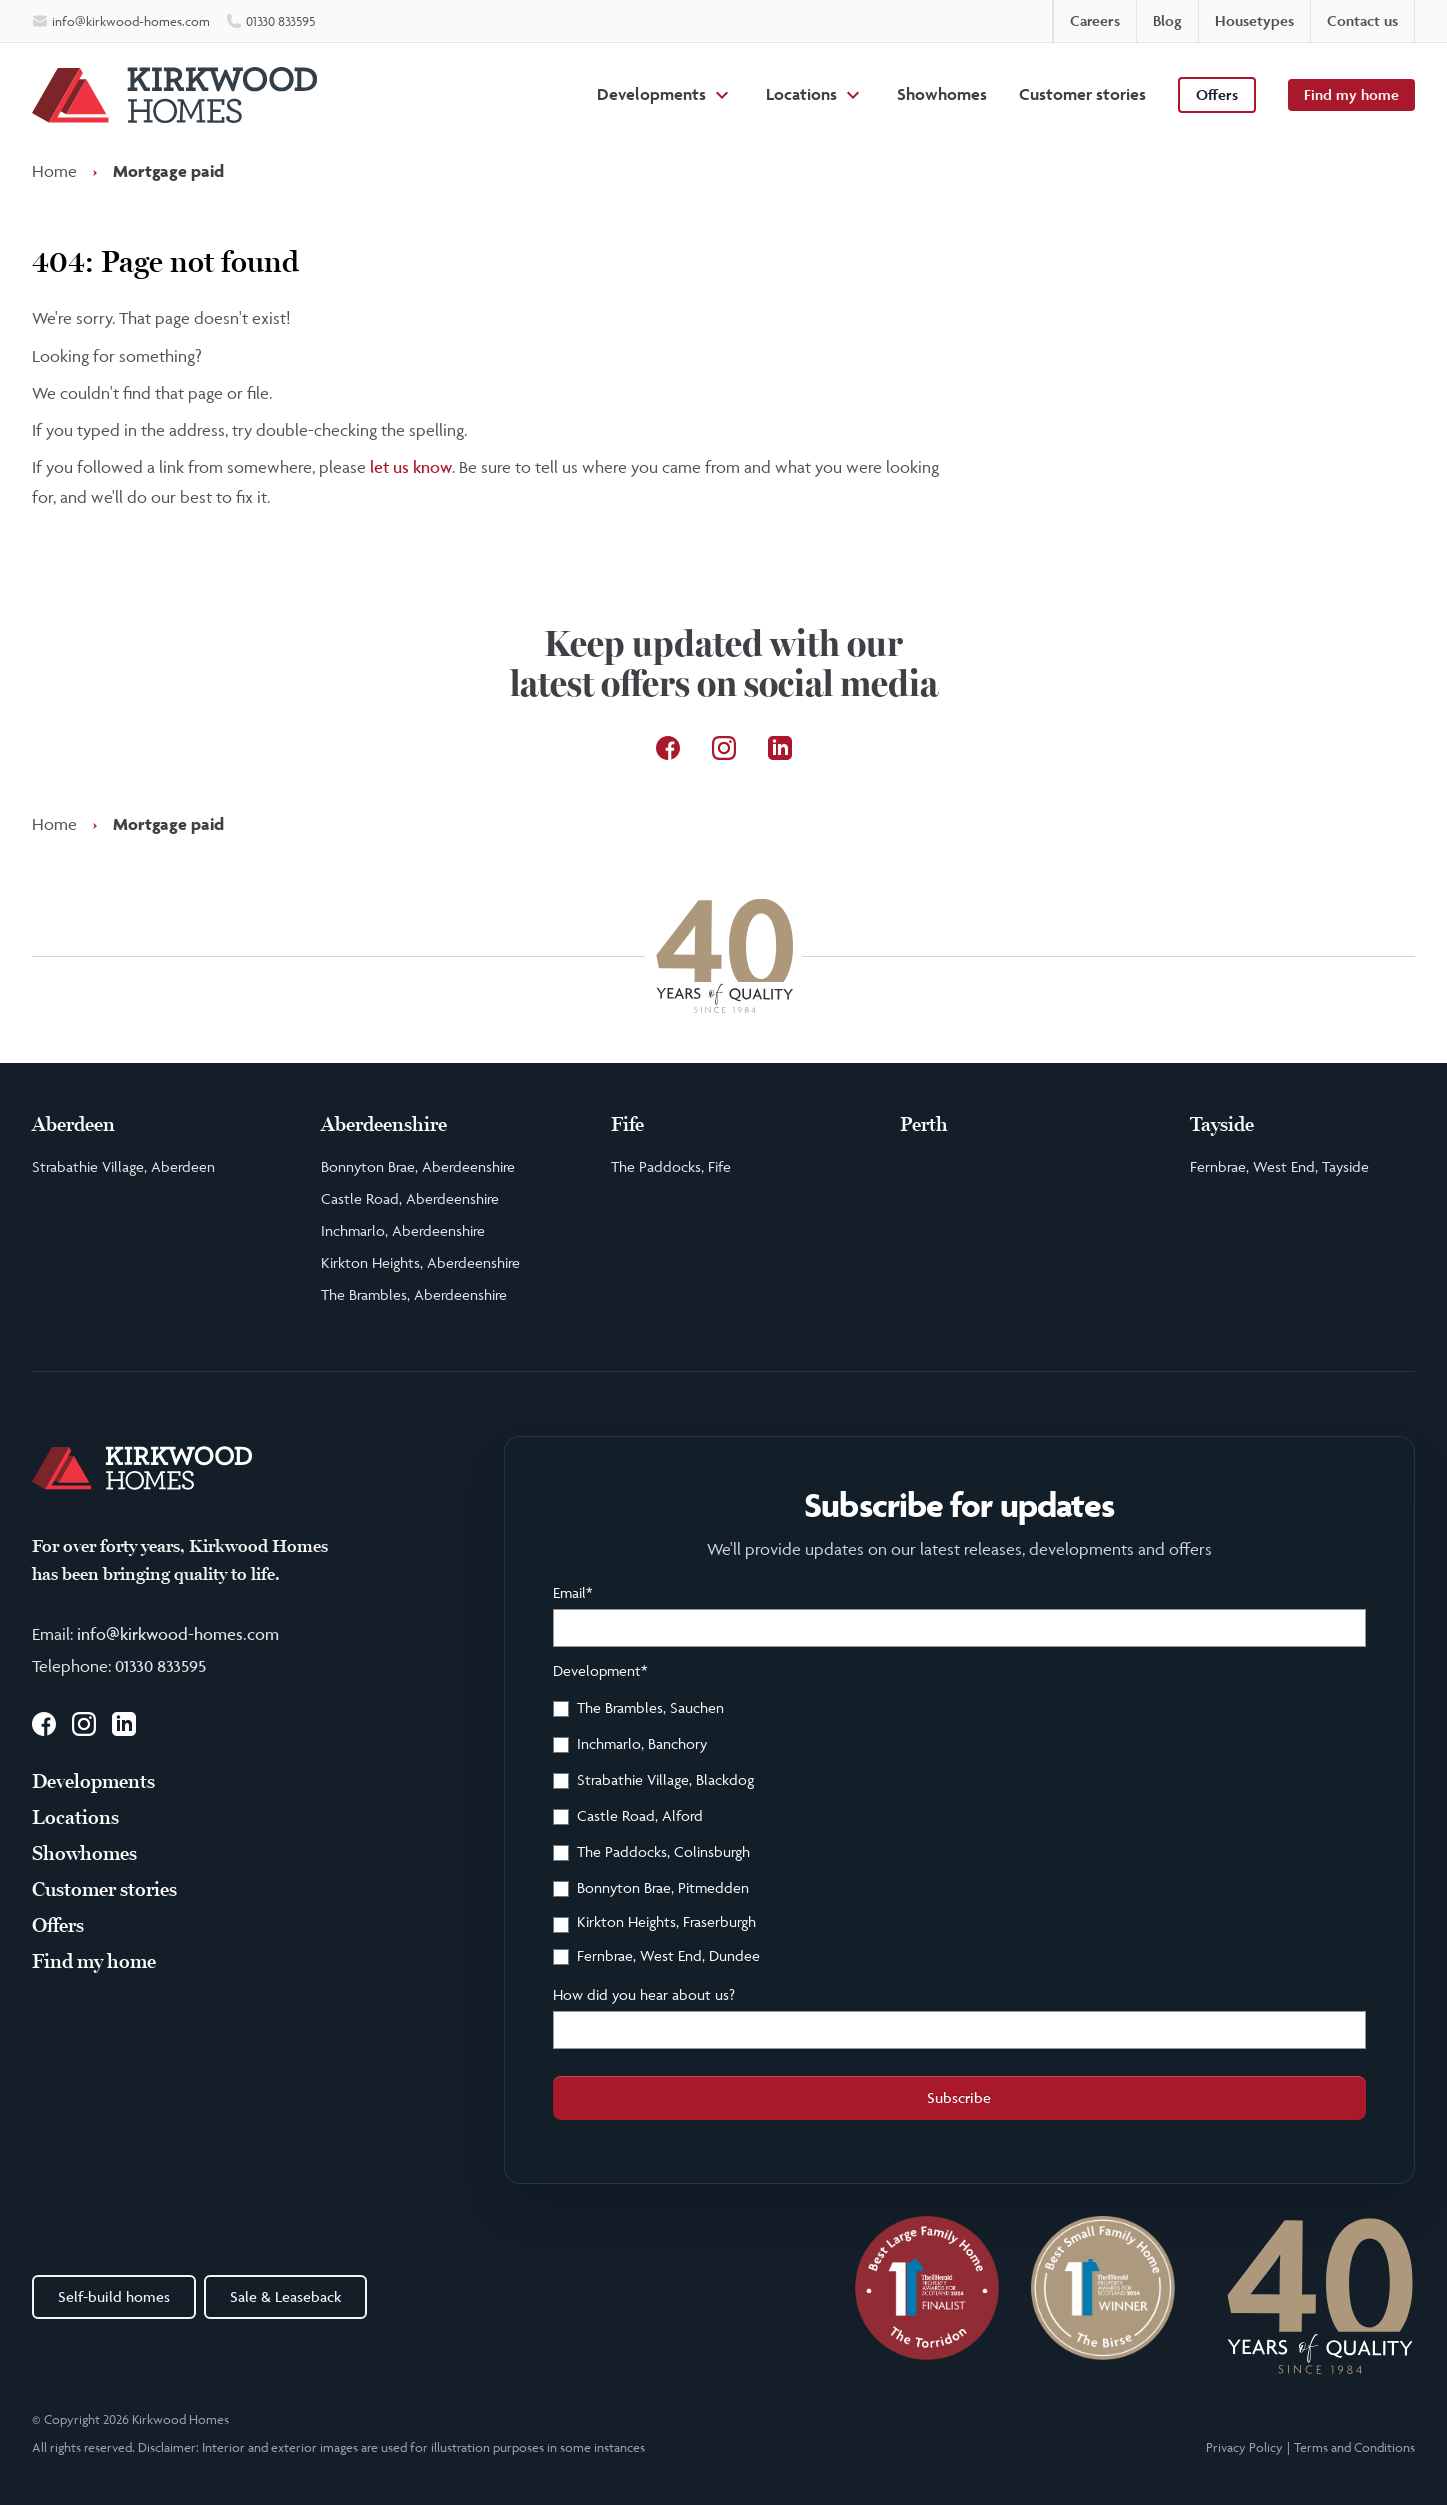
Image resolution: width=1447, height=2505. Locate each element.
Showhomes (942, 94)
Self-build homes (114, 2296)
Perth (924, 1125)
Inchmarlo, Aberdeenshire (403, 1230)
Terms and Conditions (1354, 2447)
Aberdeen (73, 1125)
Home (54, 171)
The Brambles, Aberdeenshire (414, 1294)
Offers (1217, 94)
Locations (801, 94)
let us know (411, 467)
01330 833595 (160, 1666)
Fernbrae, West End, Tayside (1279, 1166)
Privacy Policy (1244, 2447)
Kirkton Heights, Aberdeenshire (420, 1262)
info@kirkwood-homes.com (178, 1634)
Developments (651, 94)
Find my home (1351, 94)
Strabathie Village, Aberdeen (123, 1166)
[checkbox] (959, 1835)
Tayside (1222, 1125)
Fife (627, 1125)
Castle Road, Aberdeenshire (410, 1198)
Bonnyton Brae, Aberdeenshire (418, 1166)
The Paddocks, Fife (671, 1166)
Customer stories (1082, 94)
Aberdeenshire (384, 1125)
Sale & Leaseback (285, 2296)
